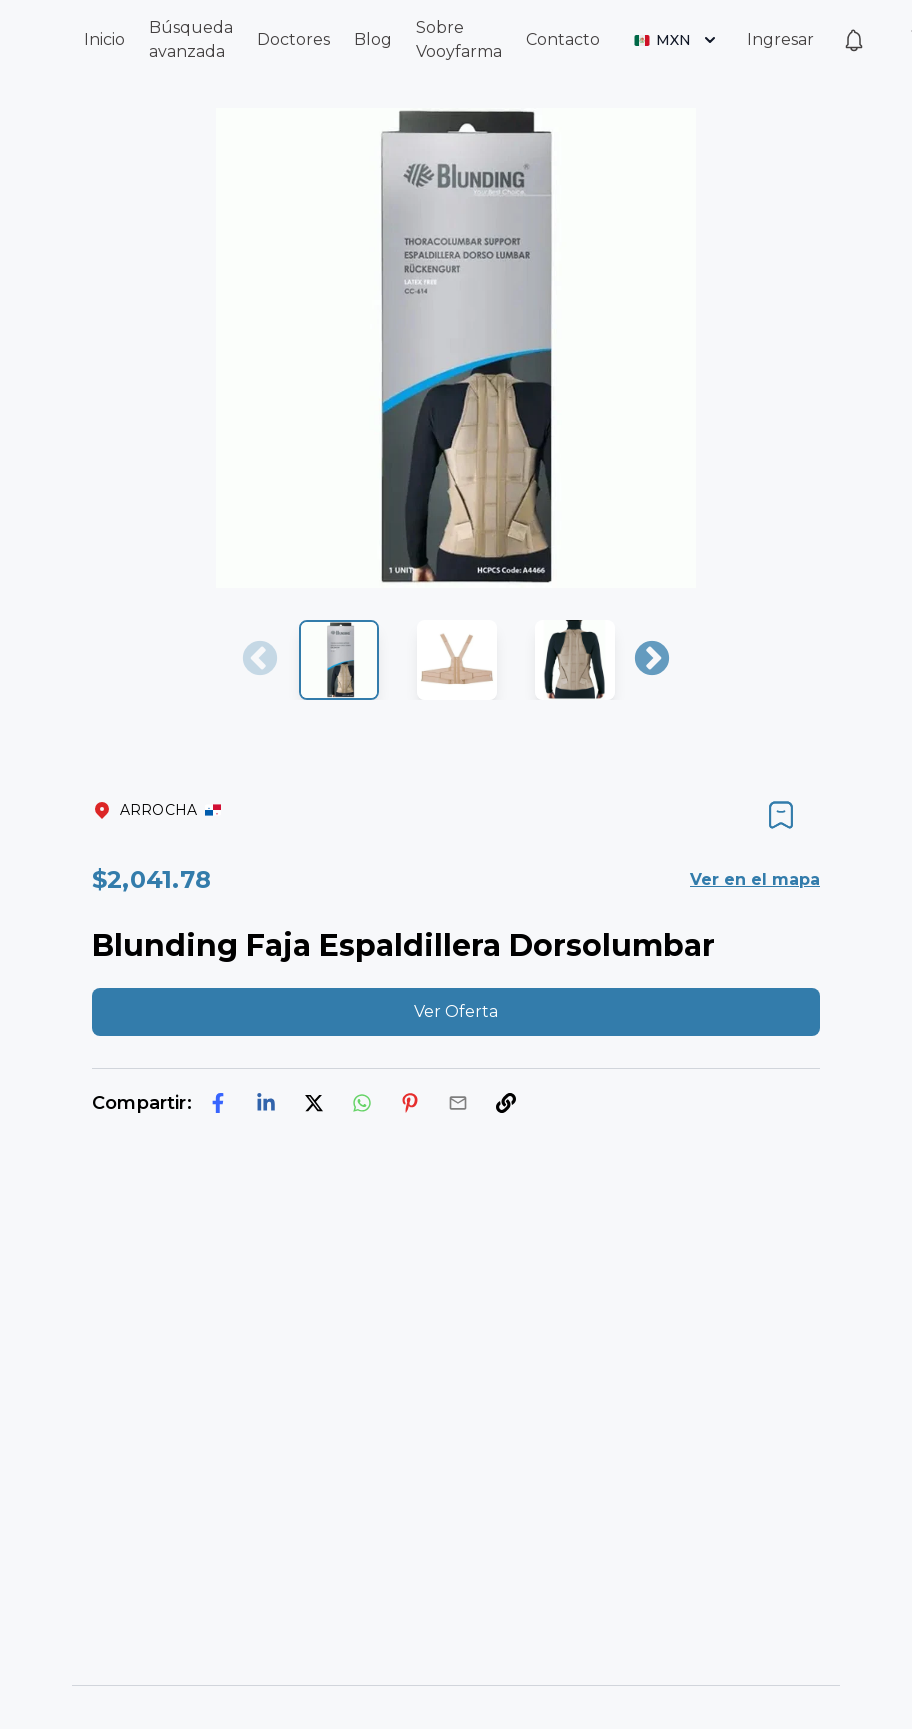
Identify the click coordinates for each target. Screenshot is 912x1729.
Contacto (563, 39)
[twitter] (314, 1103)
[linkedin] (266, 1103)
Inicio (104, 39)
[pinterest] (410, 1103)
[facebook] (218, 1103)
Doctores (293, 39)
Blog (373, 39)
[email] (458, 1103)
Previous (260, 660)
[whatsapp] (362, 1103)
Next (652, 660)
